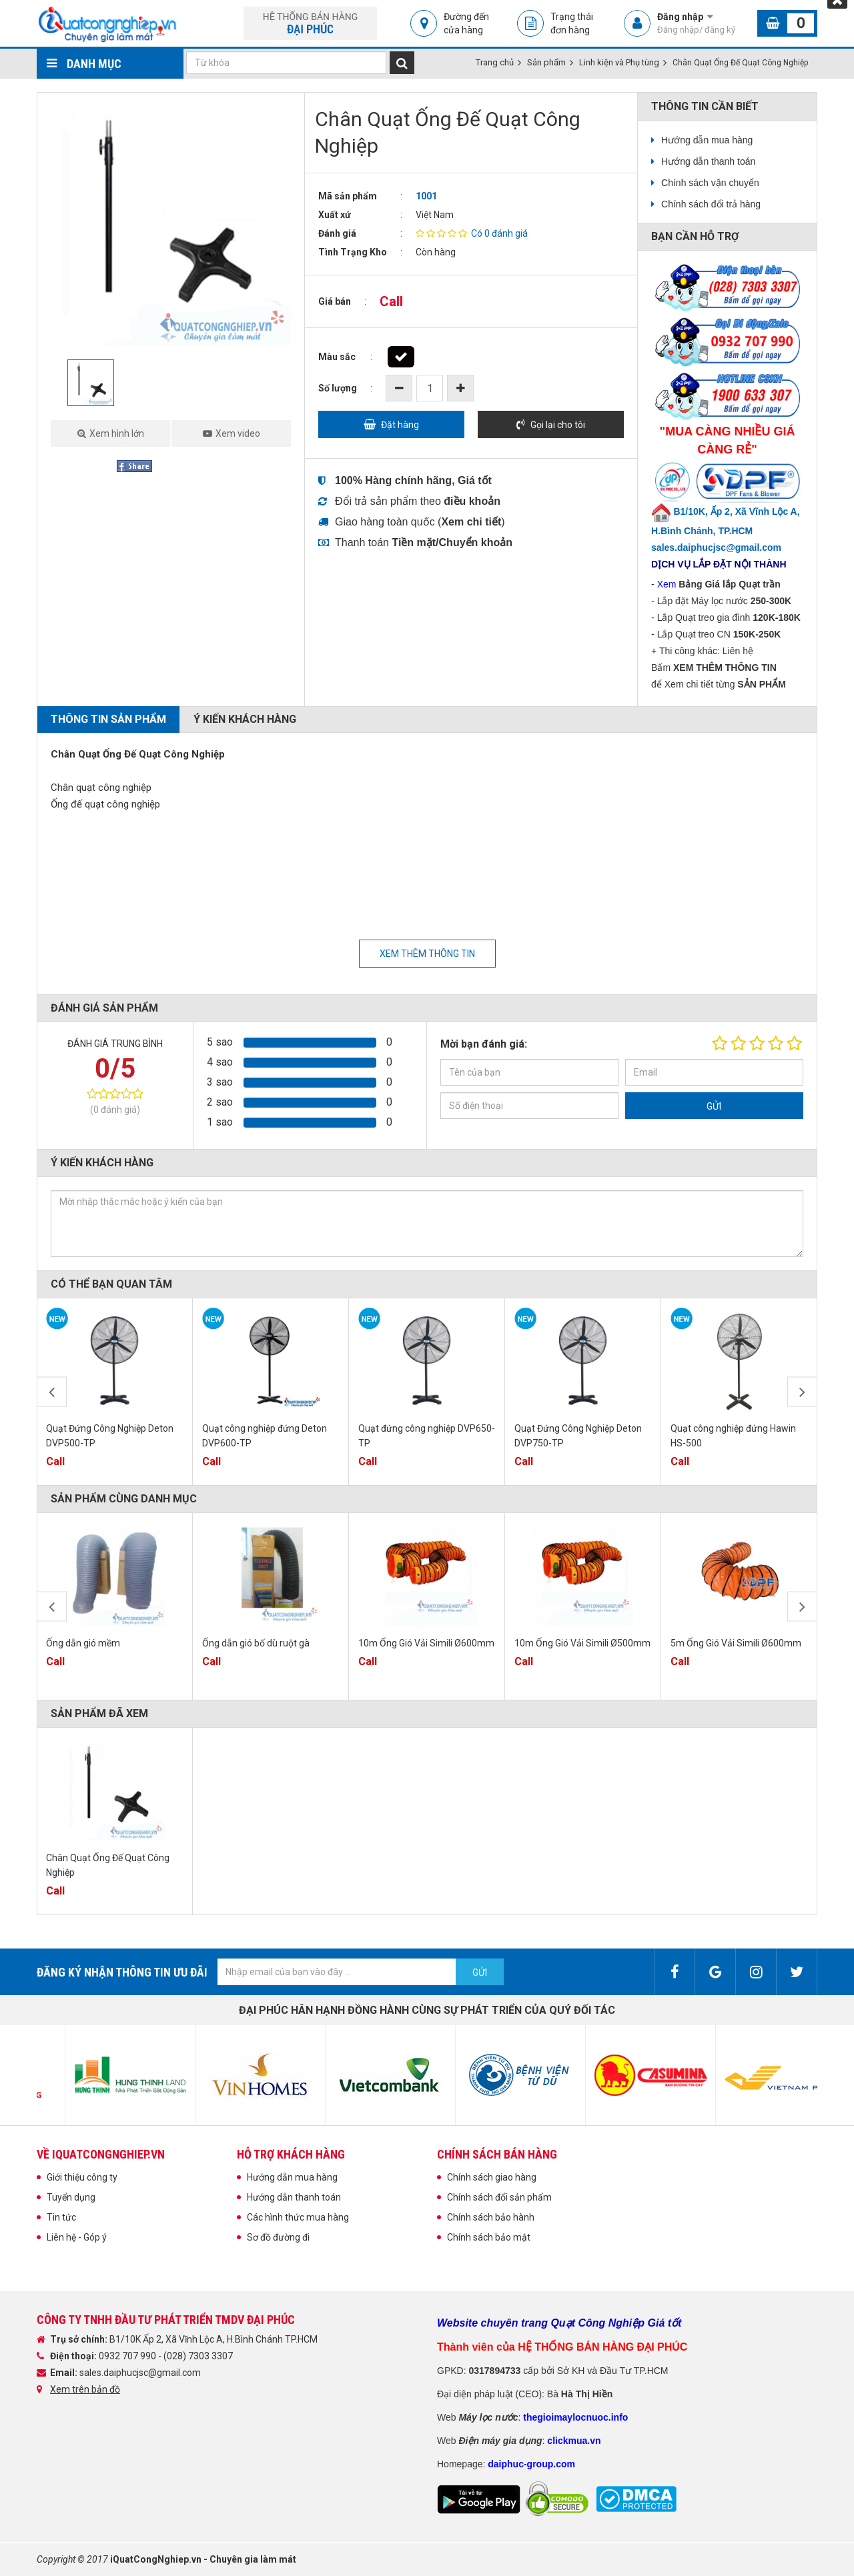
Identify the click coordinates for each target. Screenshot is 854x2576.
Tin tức (61, 2217)
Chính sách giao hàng (491, 2177)
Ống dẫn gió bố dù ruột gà (256, 1643)
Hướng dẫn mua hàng (707, 140)
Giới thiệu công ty (82, 2177)
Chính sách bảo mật (488, 2237)
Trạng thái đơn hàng (571, 23)
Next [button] (802, 1392)
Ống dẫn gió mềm (83, 1643)
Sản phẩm (546, 62)
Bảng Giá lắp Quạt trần (730, 584)
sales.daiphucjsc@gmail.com (140, 2372)
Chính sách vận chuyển (710, 182)
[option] (171, 226)
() (471, 521)
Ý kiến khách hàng (244, 719)
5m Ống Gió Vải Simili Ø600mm (736, 1643)
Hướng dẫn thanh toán (708, 161)
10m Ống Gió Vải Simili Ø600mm (426, 1643)
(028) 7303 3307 (198, 2356)
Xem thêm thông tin (427, 953)
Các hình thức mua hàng (298, 2217)
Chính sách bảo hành (490, 2217)
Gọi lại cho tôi (557, 424)
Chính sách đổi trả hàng (711, 204)
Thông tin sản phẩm (108, 719)
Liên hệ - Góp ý (77, 2237)
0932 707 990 (128, 2356)
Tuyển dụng (71, 2197)
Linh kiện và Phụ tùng (619, 62)
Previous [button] (52, 1392)
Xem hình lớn (116, 433)
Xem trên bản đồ (85, 2389)
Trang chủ (495, 62)
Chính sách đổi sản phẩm (499, 2197)
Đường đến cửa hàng (466, 23)
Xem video (238, 433)
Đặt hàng (400, 424)
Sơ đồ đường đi (278, 2237)
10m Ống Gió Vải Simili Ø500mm (582, 1643)
